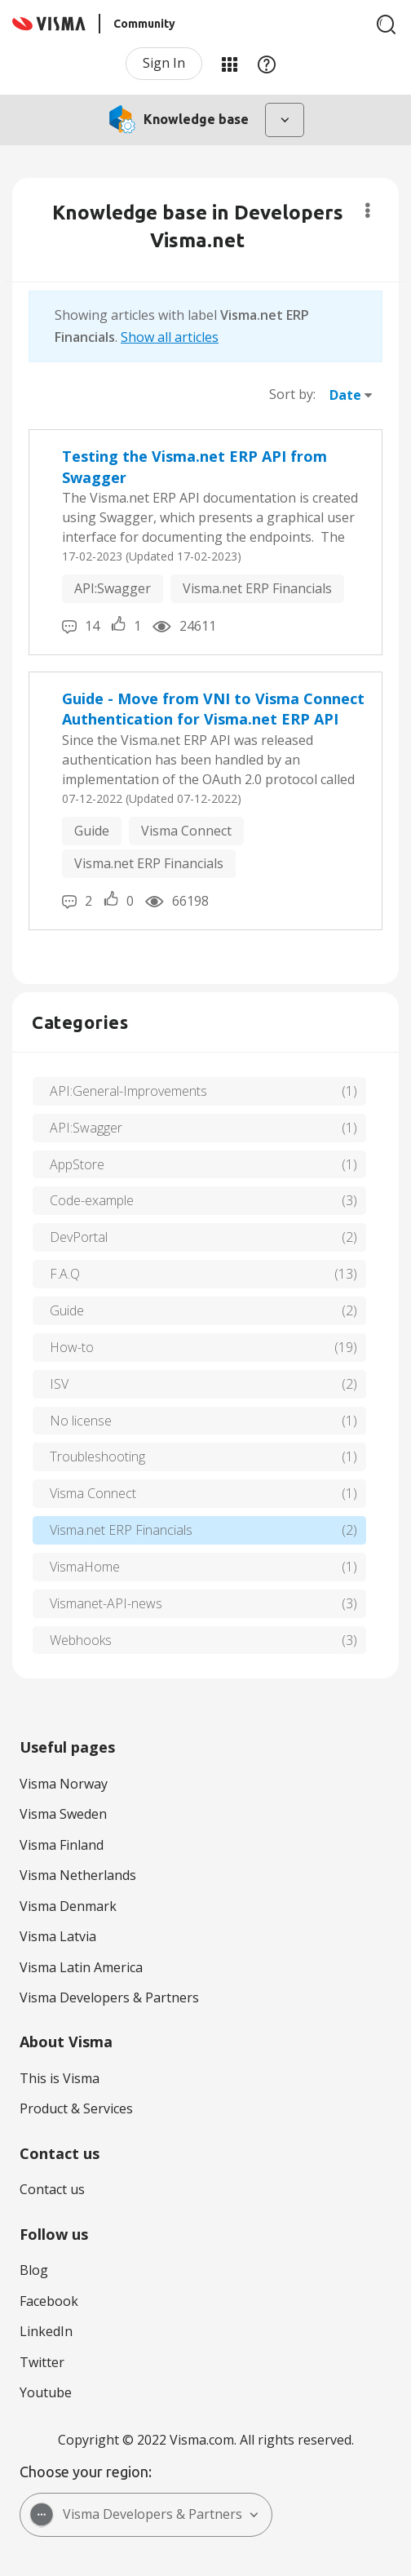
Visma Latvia (58, 1936)
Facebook (49, 2301)
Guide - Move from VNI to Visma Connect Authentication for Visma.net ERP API (213, 709)
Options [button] (367, 210)
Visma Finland (62, 1845)
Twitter (42, 2362)
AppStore (77, 1164)
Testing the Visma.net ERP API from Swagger (194, 466)
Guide (91, 831)
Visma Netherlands (78, 1875)
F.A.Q (65, 1274)
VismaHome (85, 1567)
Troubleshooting (97, 1456)
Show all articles (170, 337)
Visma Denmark (68, 1906)
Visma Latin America (81, 1967)
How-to (72, 1347)
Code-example (92, 1200)
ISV (59, 1384)
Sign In (164, 63)
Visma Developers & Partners (109, 1997)
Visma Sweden (63, 1814)
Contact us (52, 2189)
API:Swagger (112, 588)
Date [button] (345, 395)
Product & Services (76, 2108)
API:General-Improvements (128, 1091)
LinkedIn (46, 2331)
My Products (229, 63)
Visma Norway (64, 1784)
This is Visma (59, 2078)
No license (81, 1421)
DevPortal (79, 1237)
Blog (34, 2270)
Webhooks (81, 1640)
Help (266, 63)
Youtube (46, 2392)
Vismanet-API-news (106, 1603)
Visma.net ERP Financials (257, 588)
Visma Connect (186, 831)
